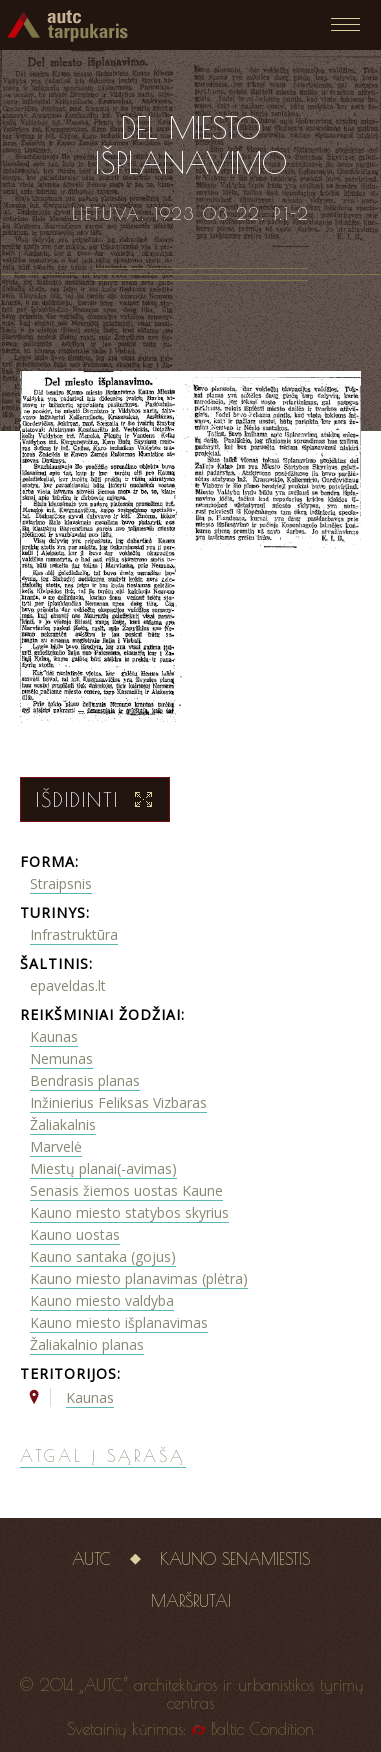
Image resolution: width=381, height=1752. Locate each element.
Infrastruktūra (74, 934)
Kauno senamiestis (235, 1559)
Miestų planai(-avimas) (103, 1168)
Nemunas (61, 1058)
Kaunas (54, 1036)
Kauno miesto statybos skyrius (129, 1212)
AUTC (91, 1559)
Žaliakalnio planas (87, 1344)
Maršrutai (191, 1601)
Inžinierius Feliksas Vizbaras (118, 1102)
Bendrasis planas (85, 1080)
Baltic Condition (262, 1729)
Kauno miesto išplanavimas (119, 1322)
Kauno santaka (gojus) (103, 1256)
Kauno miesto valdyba (102, 1300)
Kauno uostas (75, 1234)
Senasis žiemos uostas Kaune (126, 1190)
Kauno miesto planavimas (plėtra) (139, 1278)
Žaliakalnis (63, 1124)
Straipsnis (61, 883)
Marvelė (56, 1146)
